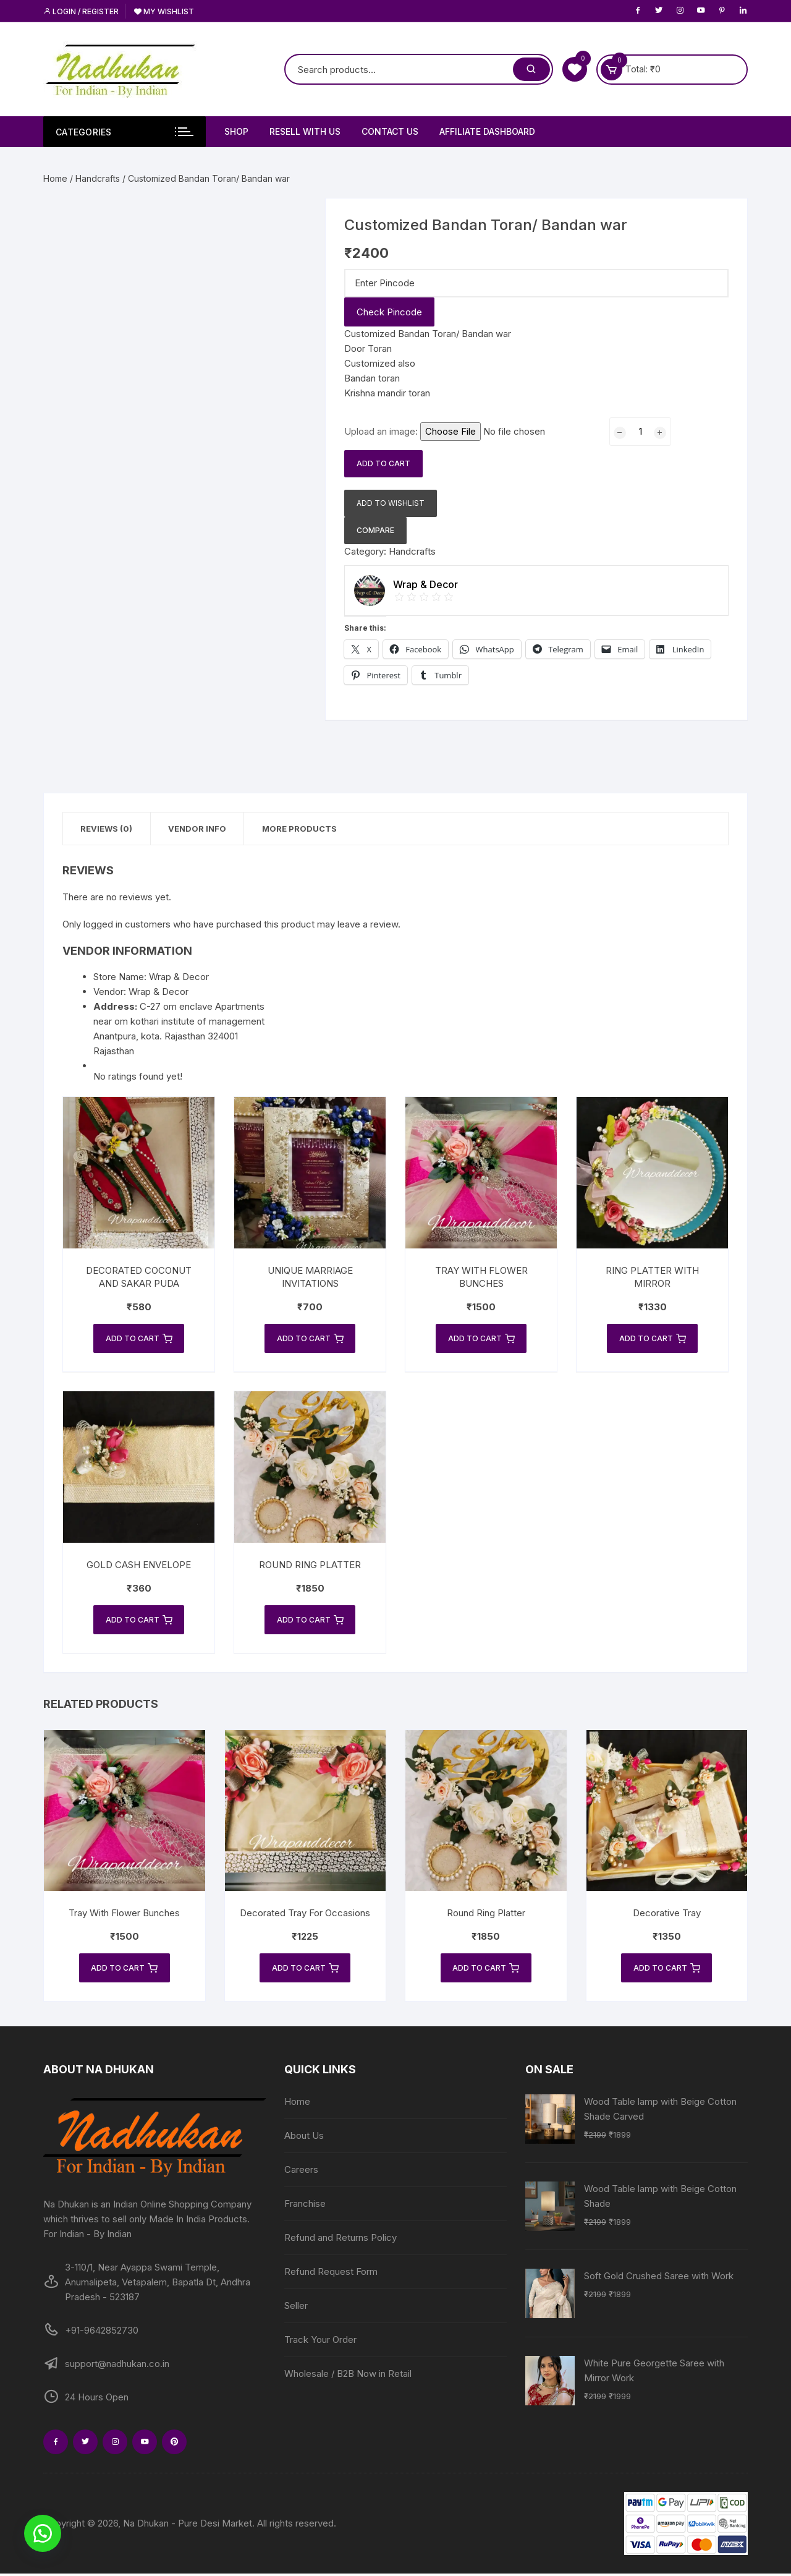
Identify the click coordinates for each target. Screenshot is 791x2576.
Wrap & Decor (158, 992)
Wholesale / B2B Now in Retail (348, 2376)
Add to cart (383, 463)
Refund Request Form (331, 2274)
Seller (296, 2308)
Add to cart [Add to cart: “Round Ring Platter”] (310, 1621)
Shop (236, 131)
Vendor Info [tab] (200, 829)
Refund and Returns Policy (340, 2240)
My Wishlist (164, 11)
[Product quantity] (640, 431)
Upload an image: (382, 431)
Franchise (305, 2206)
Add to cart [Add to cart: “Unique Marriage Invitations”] (310, 1339)
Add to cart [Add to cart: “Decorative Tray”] (666, 1970)
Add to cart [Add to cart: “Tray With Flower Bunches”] (481, 1339)
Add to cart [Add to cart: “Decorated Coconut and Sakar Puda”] (139, 1339)
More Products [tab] (304, 829)
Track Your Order (320, 2342)
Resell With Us (305, 131)
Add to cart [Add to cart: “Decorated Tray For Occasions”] (305, 1970)
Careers (301, 2172)
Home (55, 178)
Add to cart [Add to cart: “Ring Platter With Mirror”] (652, 1339)
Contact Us (390, 131)
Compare (375, 530)
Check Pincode (389, 312)
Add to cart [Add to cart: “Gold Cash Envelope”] (139, 1621)
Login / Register (81, 11)
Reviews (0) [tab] (107, 829)
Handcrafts (97, 178)
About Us (304, 2138)
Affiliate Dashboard (487, 131)
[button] (43, 2532)
